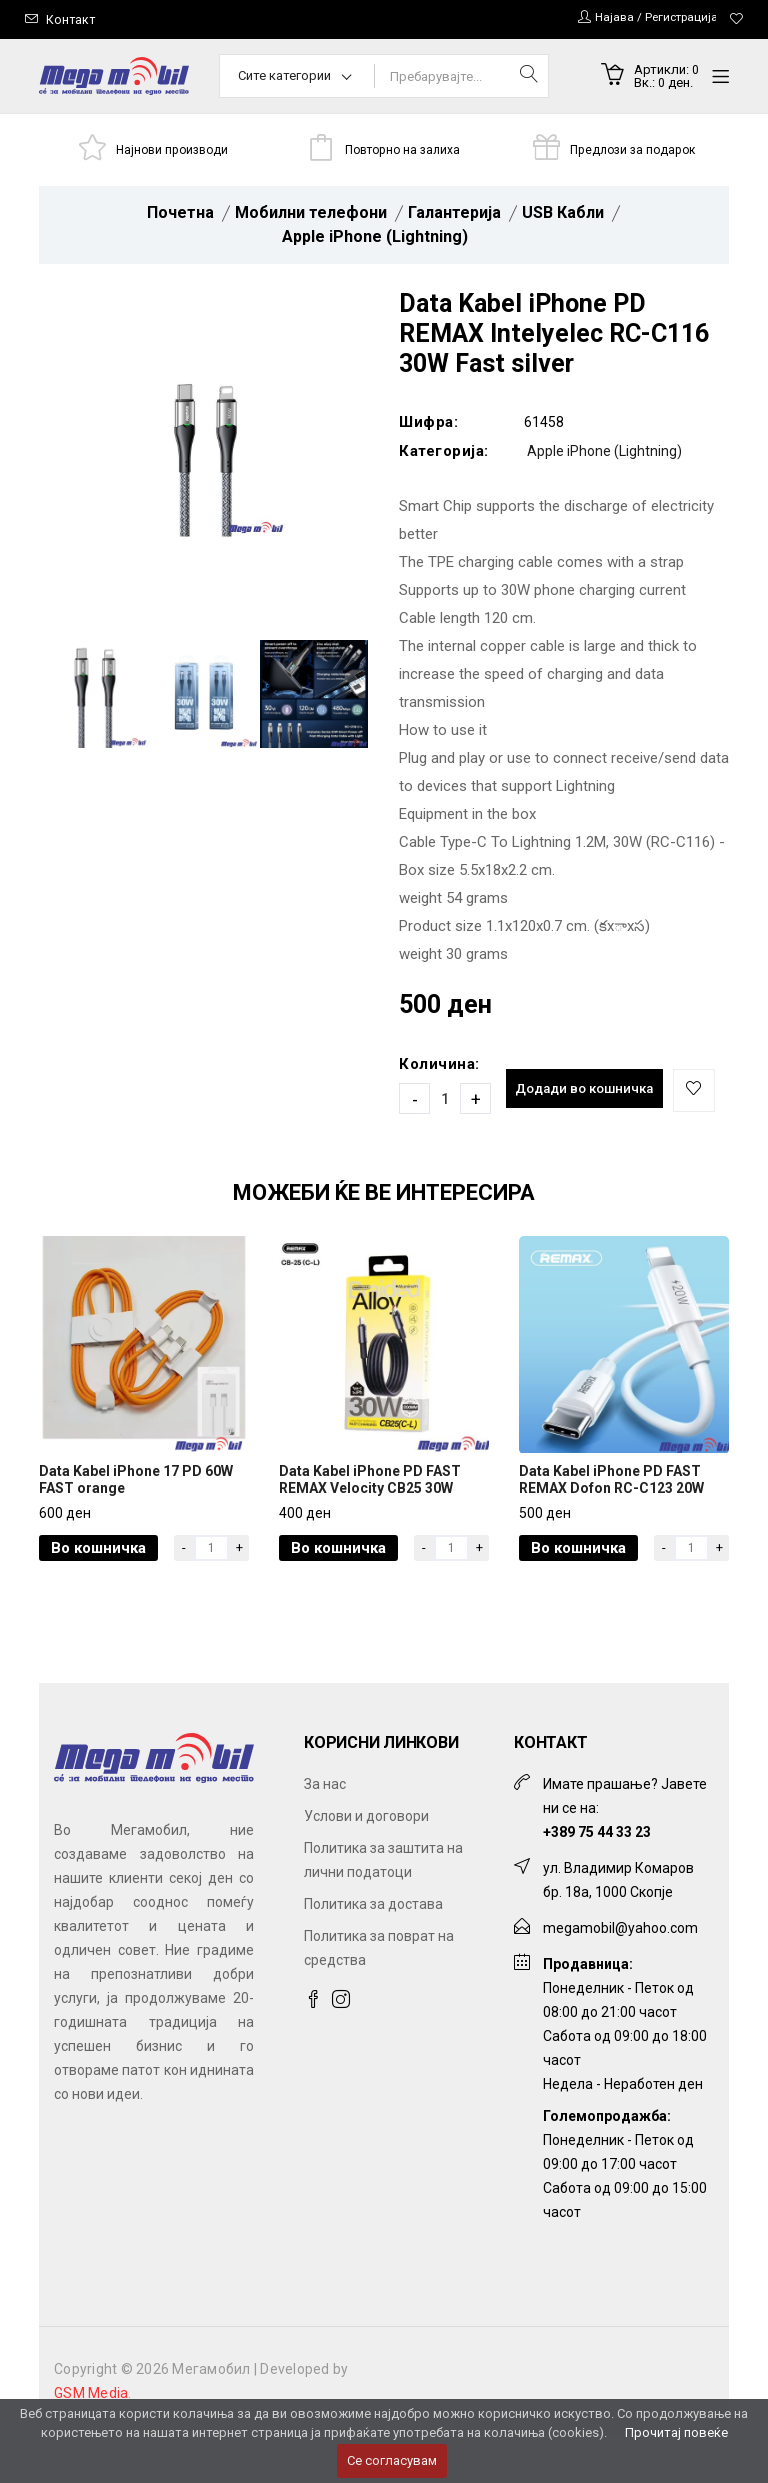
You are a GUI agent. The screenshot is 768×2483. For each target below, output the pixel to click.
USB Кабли (563, 215)
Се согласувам (392, 2460)
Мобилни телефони (311, 215)
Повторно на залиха (403, 150)
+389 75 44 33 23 (597, 1880)
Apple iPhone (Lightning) (375, 239)
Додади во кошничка (590, 1093)
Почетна (180, 215)
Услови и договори (366, 1864)
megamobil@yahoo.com (620, 1976)
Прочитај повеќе (676, 2432)
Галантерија (454, 215)
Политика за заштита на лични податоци (383, 1908)
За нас (325, 1832)
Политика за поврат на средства (379, 1996)
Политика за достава (373, 1952)
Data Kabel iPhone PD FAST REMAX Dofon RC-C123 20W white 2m (611, 1535)
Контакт (71, 19)
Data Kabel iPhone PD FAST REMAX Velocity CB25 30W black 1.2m (370, 1535)
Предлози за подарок (633, 150)
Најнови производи (174, 150)
